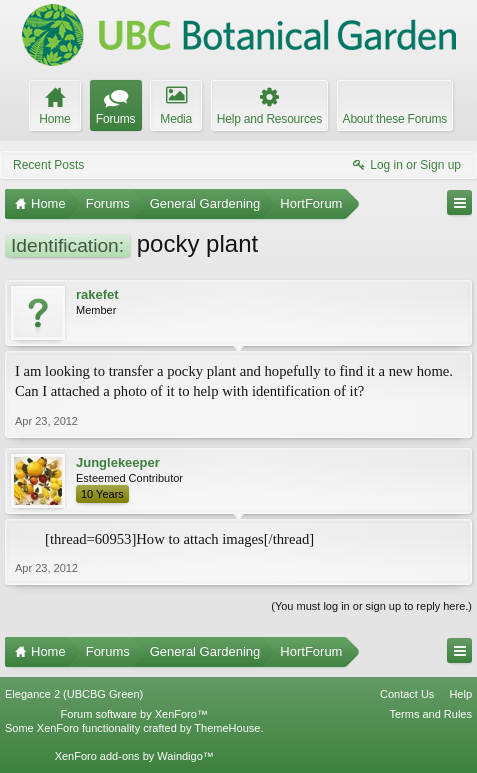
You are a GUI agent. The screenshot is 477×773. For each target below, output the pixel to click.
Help (460, 694)
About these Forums (395, 119)
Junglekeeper (118, 462)
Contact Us (407, 694)
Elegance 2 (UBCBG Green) (74, 694)
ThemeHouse (227, 728)
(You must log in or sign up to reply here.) (371, 606)
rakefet (97, 294)
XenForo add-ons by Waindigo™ (134, 756)
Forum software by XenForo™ (134, 714)
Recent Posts (48, 165)
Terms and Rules (430, 714)
